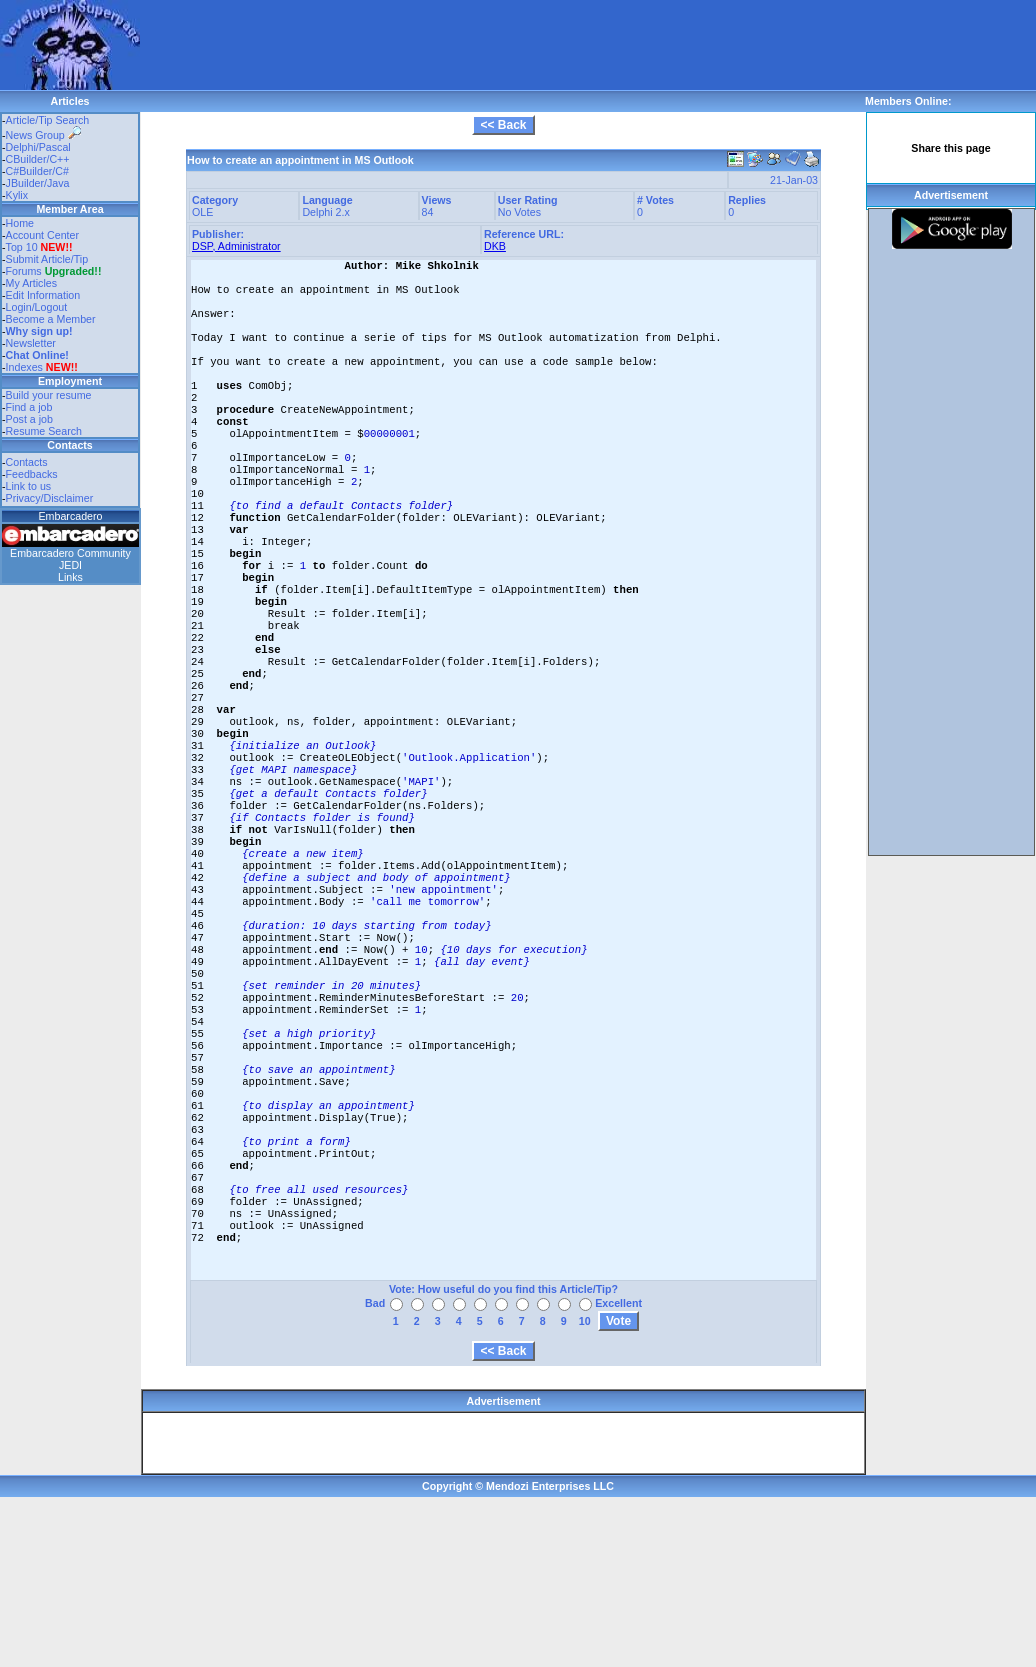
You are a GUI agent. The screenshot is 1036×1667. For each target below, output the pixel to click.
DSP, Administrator (236, 246)
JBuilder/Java (38, 183)
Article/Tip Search (48, 120)
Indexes (24, 367)
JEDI (70, 565)
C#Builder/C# (37, 171)
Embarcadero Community (70, 553)
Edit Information (43, 295)
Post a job (29, 419)
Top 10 (22, 247)
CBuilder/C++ (38, 159)
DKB (495, 246)
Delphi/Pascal (38, 147)
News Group (43, 135)
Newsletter (31, 343)
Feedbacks (32, 474)
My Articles (32, 283)
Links (70, 577)
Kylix (17, 195)
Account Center (42, 235)
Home (20, 223)
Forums (54, 271)
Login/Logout (37, 307)
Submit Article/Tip (47, 259)
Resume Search (44, 431)
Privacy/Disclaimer (50, 498)
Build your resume (49, 395)
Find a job (29, 407)
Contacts (27, 462)
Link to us (29, 486)
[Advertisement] (289, 30)
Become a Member (51, 319)
